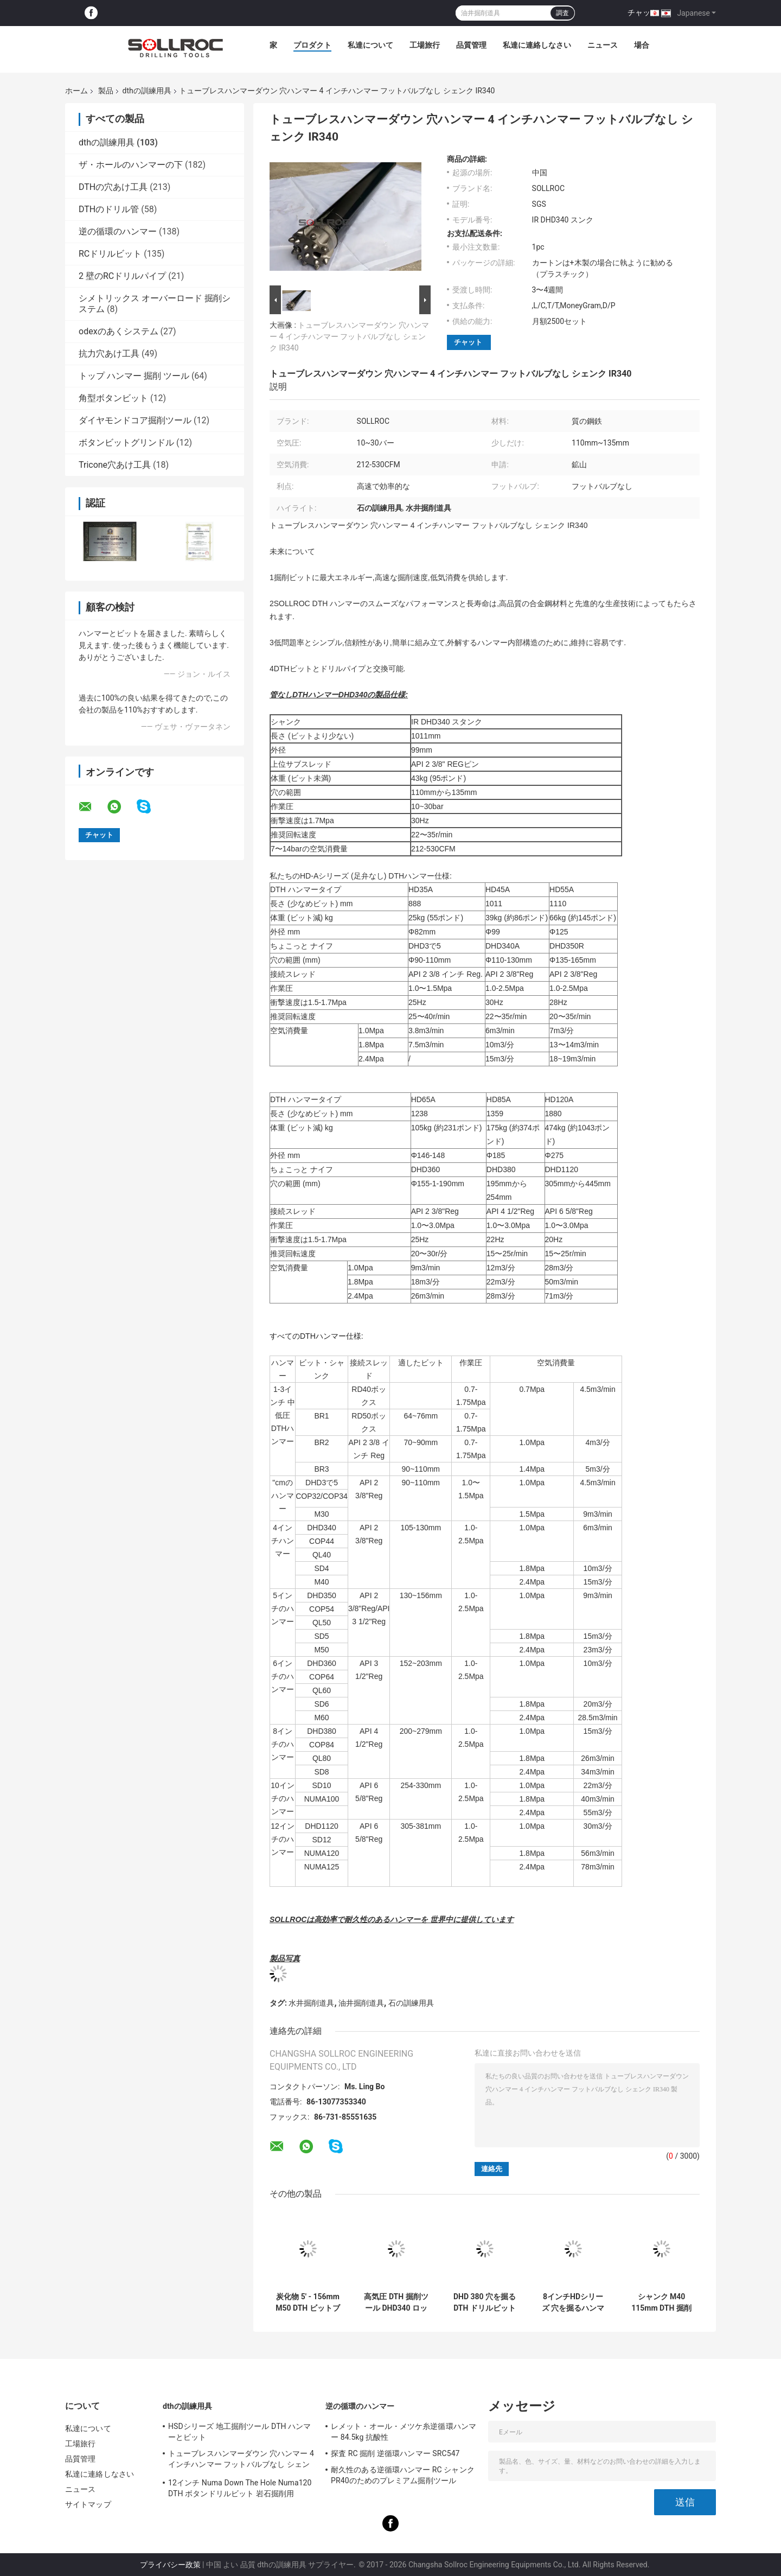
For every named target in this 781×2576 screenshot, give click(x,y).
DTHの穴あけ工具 (113, 187)
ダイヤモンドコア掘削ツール (135, 420)
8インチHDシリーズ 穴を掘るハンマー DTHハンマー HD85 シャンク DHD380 (573, 2302)
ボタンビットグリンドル (126, 442)
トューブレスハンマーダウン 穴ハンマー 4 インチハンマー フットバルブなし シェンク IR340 (349, 336)
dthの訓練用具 (146, 90)
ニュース (602, 45)
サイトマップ (88, 2504)
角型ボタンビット (113, 398)
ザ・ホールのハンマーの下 (131, 165)
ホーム (76, 90)
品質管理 (471, 45)
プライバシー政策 (170, 2564)
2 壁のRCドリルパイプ (122, 276)
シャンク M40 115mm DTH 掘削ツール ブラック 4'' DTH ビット (661, 2302)
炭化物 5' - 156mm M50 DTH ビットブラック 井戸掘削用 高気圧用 (308, 2302)
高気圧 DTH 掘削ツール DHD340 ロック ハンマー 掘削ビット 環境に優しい (396, 2302)
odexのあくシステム (118, 331)
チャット (643, 12)
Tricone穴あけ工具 (115, 465)
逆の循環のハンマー (118, 231)
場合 (641, 45)
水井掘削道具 (311, 2003)
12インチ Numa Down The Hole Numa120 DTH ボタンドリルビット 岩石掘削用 (240, 2488)
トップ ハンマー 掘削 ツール (134, 376)
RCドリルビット (110, 254)
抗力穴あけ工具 (109, 353)
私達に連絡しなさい (537, 45)
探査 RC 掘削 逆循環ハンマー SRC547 (395, 2453)
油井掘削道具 (361, 2003)
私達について (370, 45)
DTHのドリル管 (109, 209)
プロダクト (312, 45)
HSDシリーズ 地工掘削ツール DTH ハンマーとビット (239, 2431)
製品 (105, 90)
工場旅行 (424, 45)
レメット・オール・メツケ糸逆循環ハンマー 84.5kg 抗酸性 (403, 2431)
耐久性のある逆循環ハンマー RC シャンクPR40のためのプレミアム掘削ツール (403, 2475)
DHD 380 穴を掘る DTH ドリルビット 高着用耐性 (484, 2302)
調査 (562, 13)
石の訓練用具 (411, 2003)
